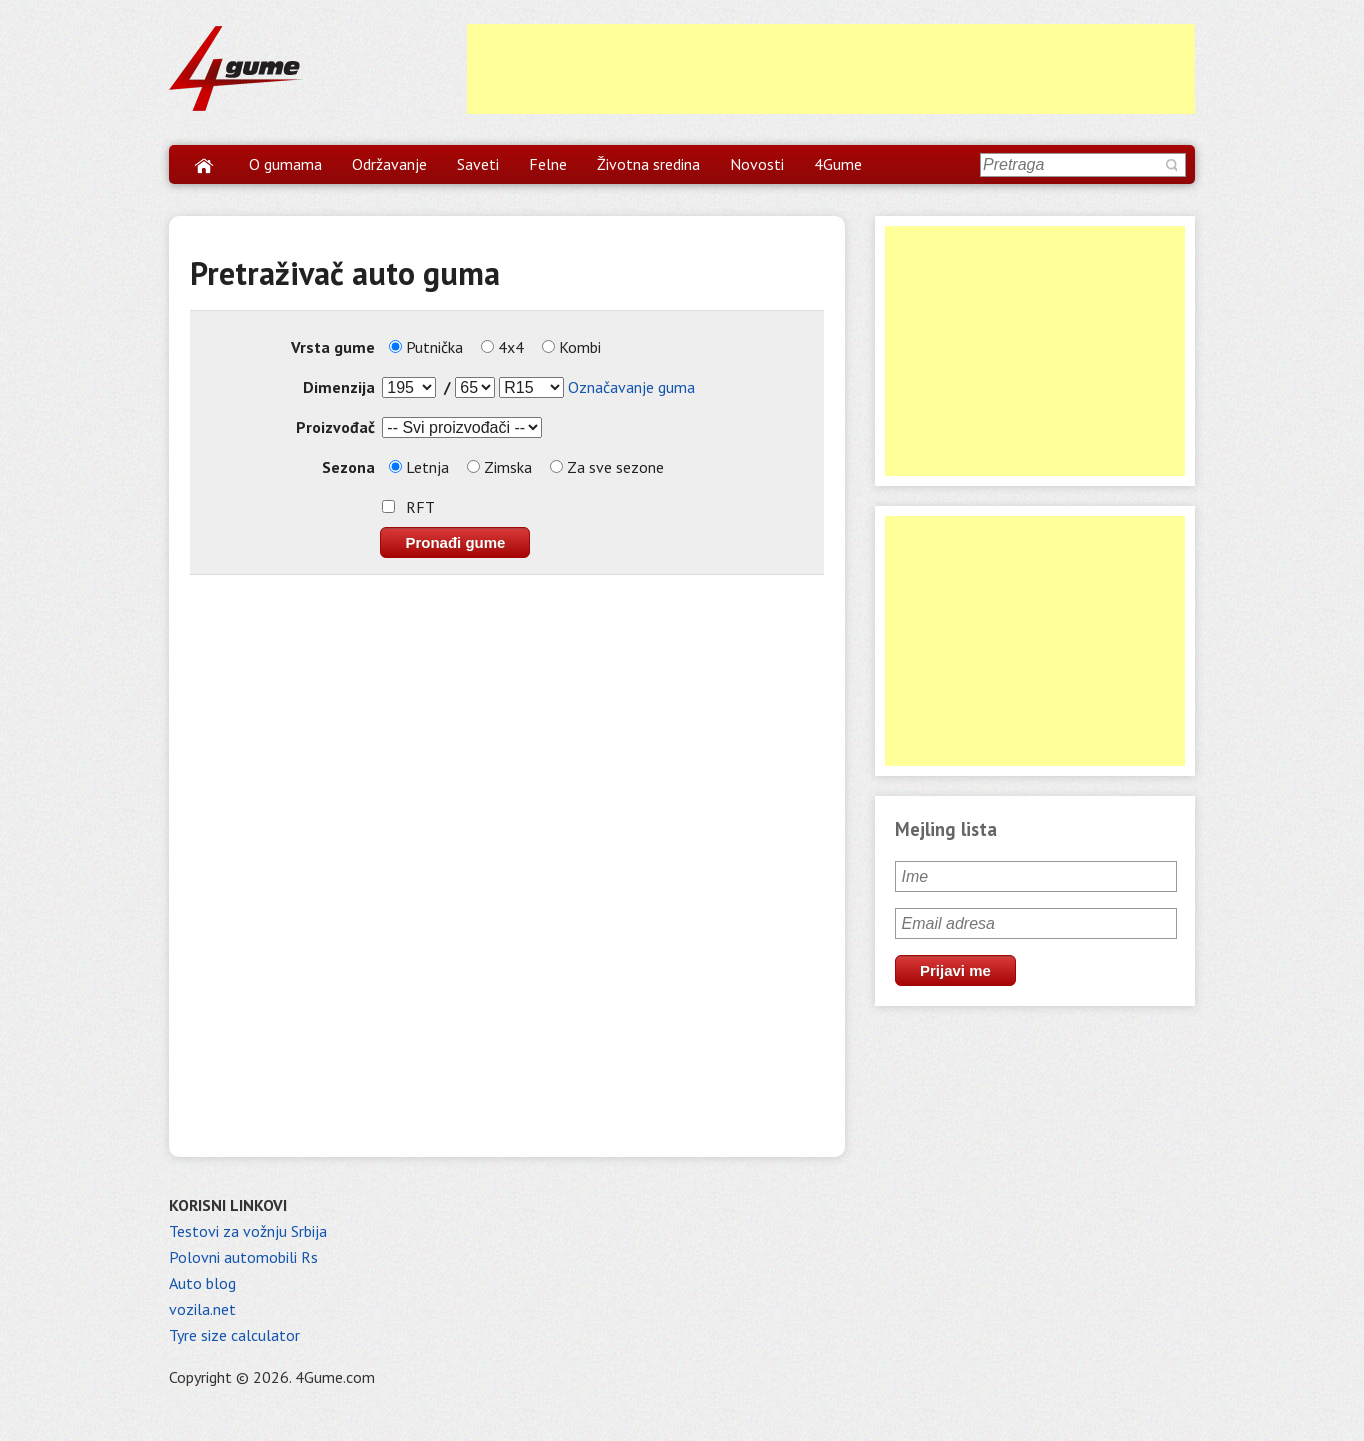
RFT (420, 507)
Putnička (426, 347)
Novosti (757, 164)
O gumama (285, 164)
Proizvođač (335, 427)
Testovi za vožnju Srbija (248, 1231)
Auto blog (202, 1283)
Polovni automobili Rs (243, 1257)
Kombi (571, 347)
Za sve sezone (607, 467)
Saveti (478, 164)
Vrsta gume (333, 347)
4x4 (502, 347)
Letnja (419, 467)
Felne (548, 164)
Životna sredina (648, 164)
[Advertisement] (831, 69)
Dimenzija (339, 387)
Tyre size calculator (234, 1335)
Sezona (348, 467)
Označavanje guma (631, 387)
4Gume (838, 164)
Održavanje (389, 164)
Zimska (499, 467)
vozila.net (202, 1309)
